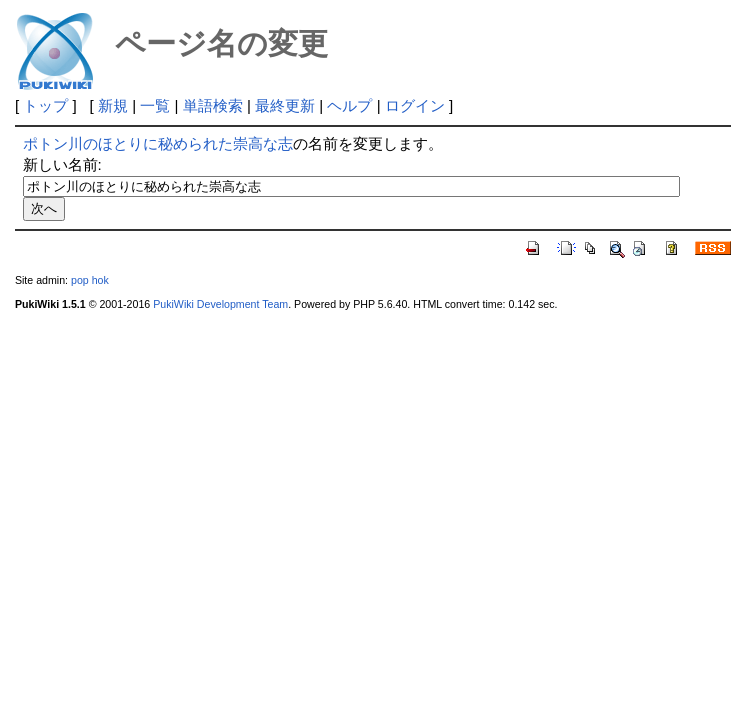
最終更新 (285, 105)
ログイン (415, 105)
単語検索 (213, 105)
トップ (45, 105)
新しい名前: (62, 164)
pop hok (90, 280)
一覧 (155, 105)
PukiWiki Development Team (220, 304)
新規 (113, 105)
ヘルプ (349, 105)
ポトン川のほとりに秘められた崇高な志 (158, 143)
